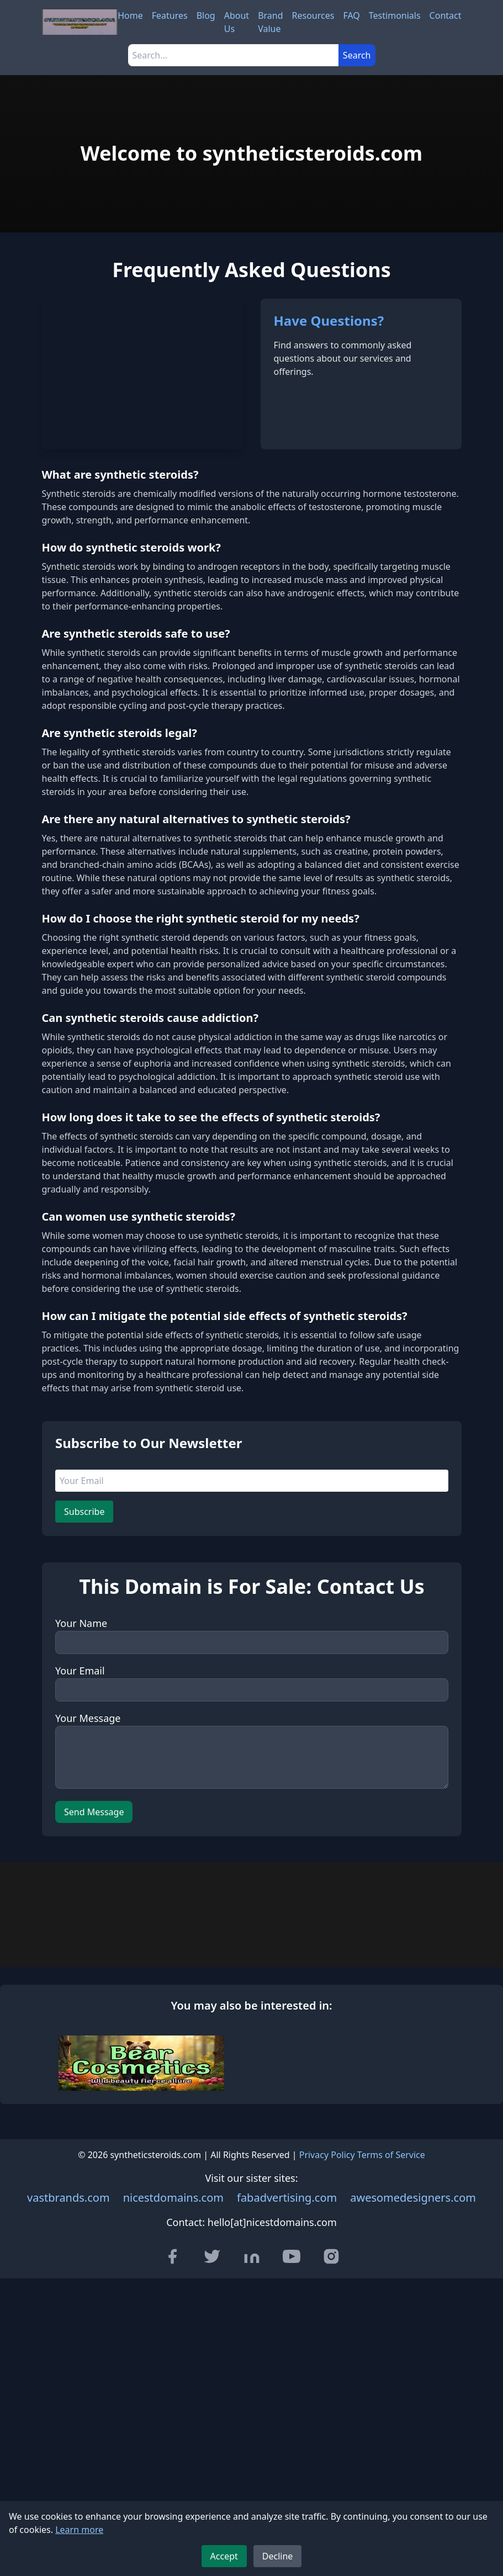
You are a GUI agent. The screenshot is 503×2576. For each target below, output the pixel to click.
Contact (446, 15)
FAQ (351, 15)
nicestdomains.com (173, 2450)
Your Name (81, 1759)
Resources (313, 15)
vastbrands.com (68, 2450)
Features (170, 15)
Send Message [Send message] (94, 1948)
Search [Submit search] (357, 55)
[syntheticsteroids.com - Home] (80, 22)
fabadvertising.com (287, 2450)
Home (130, 15)
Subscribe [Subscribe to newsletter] (84, 1648)
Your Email (80, 1807)
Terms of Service (391, 2408)
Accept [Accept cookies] (224, 2556)
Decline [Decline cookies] (277, 2556)
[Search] (233, 55)
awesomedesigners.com (413, 2450)
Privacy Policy (327, 2408)
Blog (206, 15)
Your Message (87, 1854)
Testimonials (395, 15)
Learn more (79, 2530)
